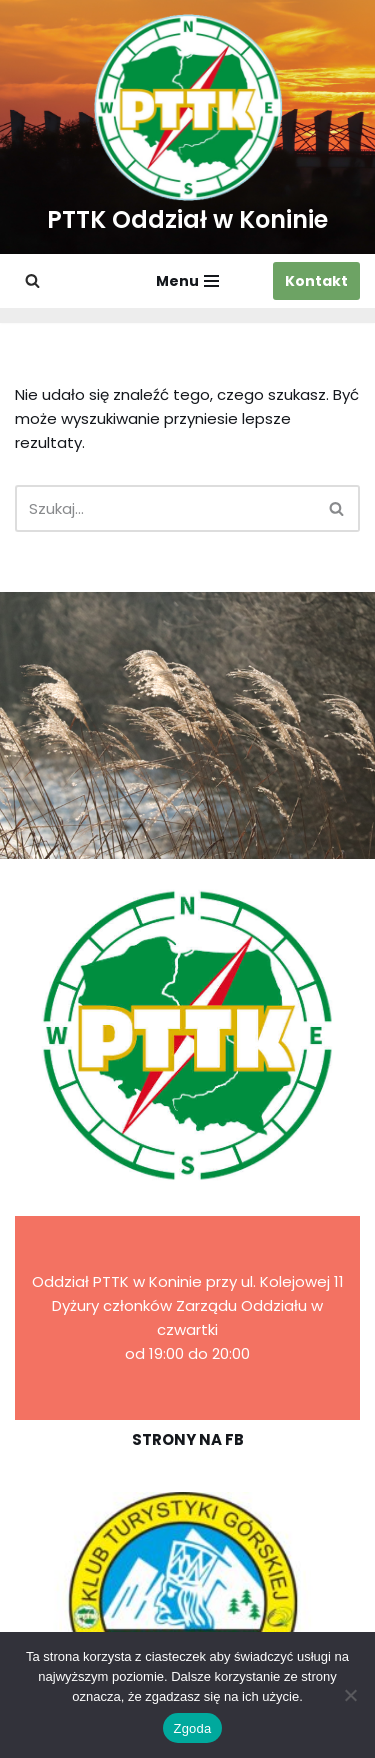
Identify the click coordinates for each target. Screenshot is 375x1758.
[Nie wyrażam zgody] (350, 1695)
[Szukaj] (32, 280)
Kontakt (316, 281)
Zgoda (192, 1728)
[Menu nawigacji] (187, 281)
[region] (187, 1603)
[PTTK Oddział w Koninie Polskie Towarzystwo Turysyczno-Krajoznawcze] (187, 127)
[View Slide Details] (187, 1603)
